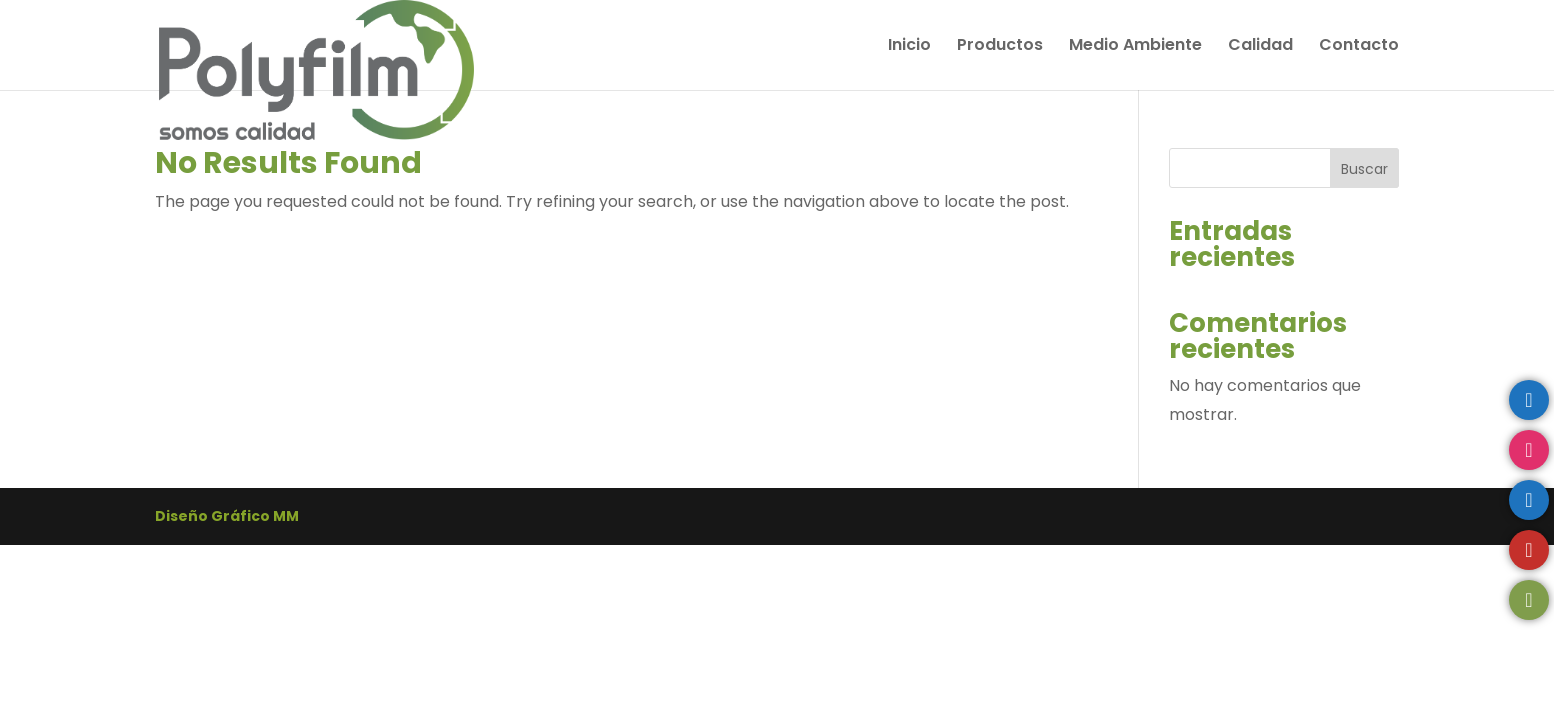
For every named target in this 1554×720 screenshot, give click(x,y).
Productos (1000, 47)
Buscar (1364, 169)
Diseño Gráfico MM (227, 516)
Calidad (1260, 47)
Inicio (909, 47)
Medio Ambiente (1135, 47)
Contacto (1359, 47)
